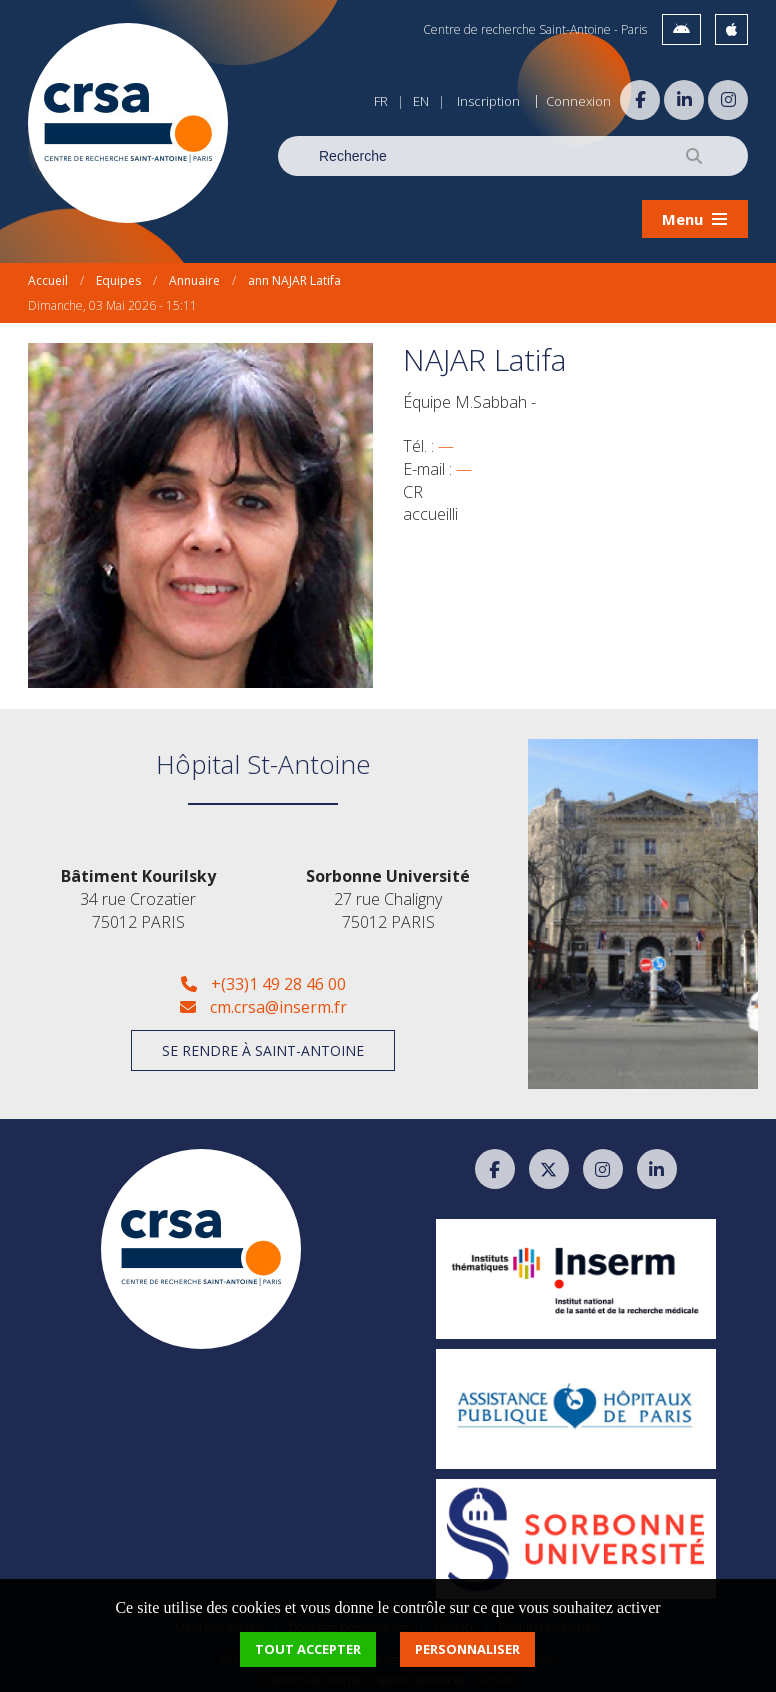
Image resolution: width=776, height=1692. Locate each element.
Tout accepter (308, 1649)
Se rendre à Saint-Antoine (263, 1044)
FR (381, 101)
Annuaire (194, 274)
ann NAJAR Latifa (294, 274)
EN (421, 101)
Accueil (48, 274)
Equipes (118, 274)
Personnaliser (467, 1649)
